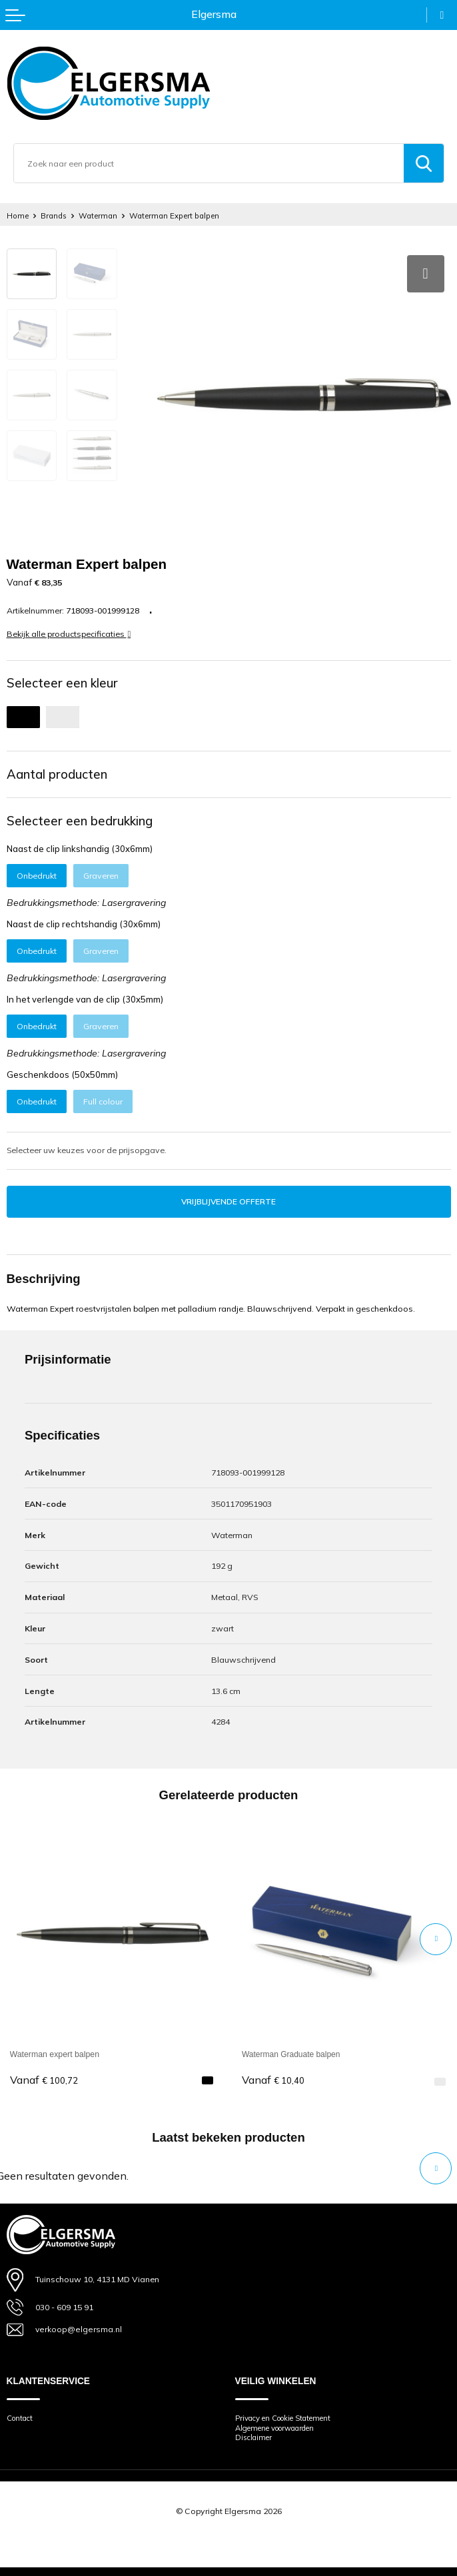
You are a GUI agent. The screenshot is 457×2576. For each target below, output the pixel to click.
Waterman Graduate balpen (292, 2050)
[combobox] (209, 163)
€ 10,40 (273, 2076)
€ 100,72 (44, 2076)
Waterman (102, 215)
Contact (22, 2414)
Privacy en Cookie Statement (289, 2414)
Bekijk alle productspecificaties (69, 630)
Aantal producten (57, 769)
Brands (56, 215)
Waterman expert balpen (55, 2050)
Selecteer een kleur (62, 679)
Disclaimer (255, 2434)
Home (18, 215)
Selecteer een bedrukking (80, 816)
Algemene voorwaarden (281, 2424)
